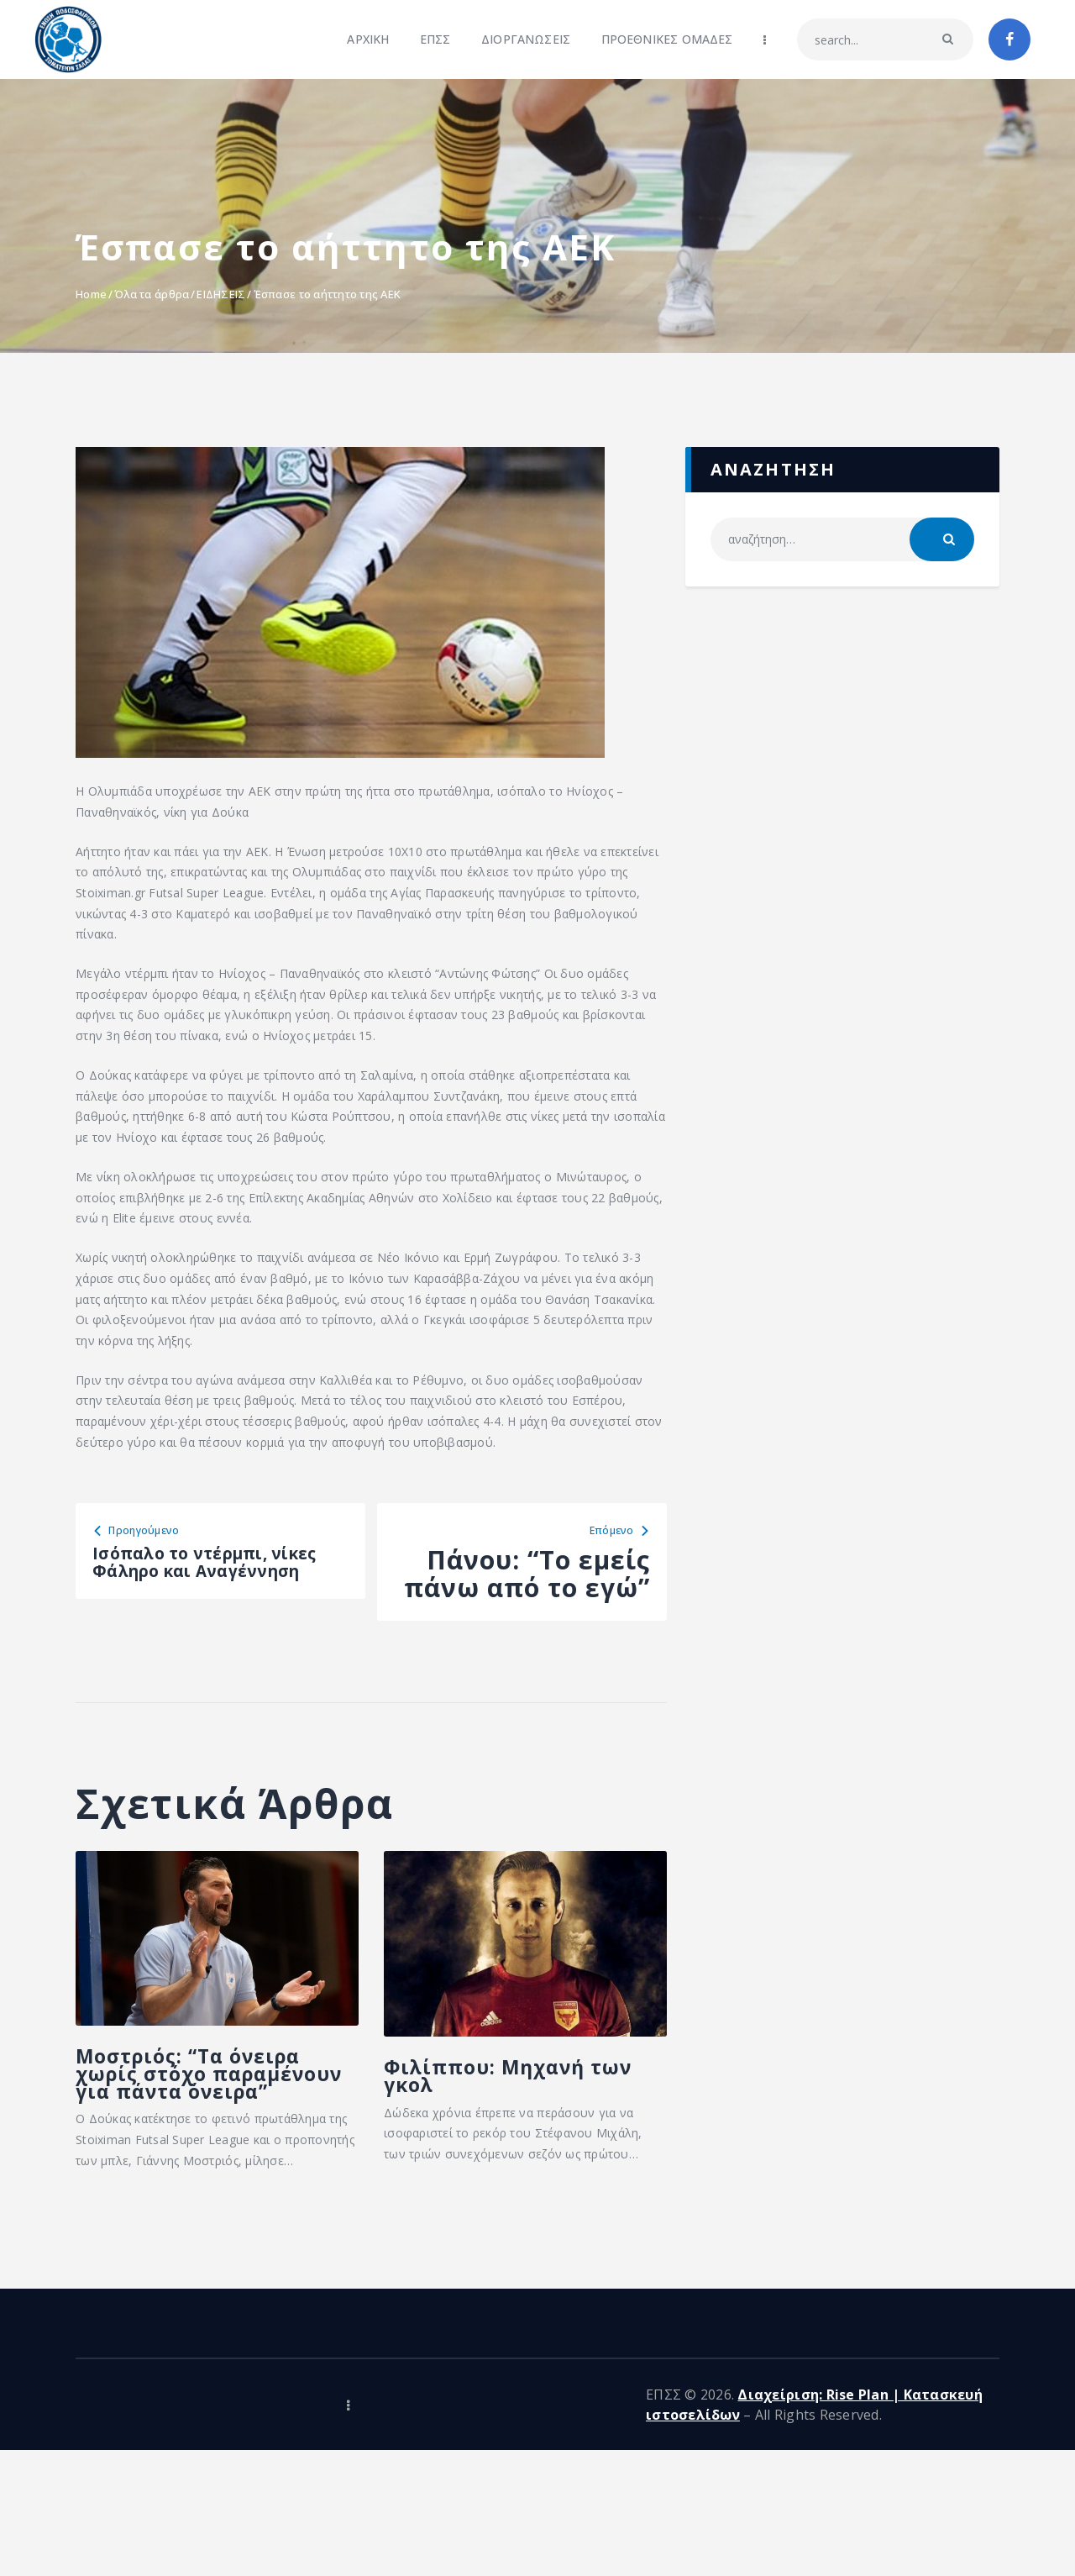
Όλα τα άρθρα (151, 294)
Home (91, 294)
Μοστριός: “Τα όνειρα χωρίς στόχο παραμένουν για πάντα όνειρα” (207, 2176)
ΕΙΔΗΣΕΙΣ (221, 294)
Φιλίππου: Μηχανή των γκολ (484, 2158)
